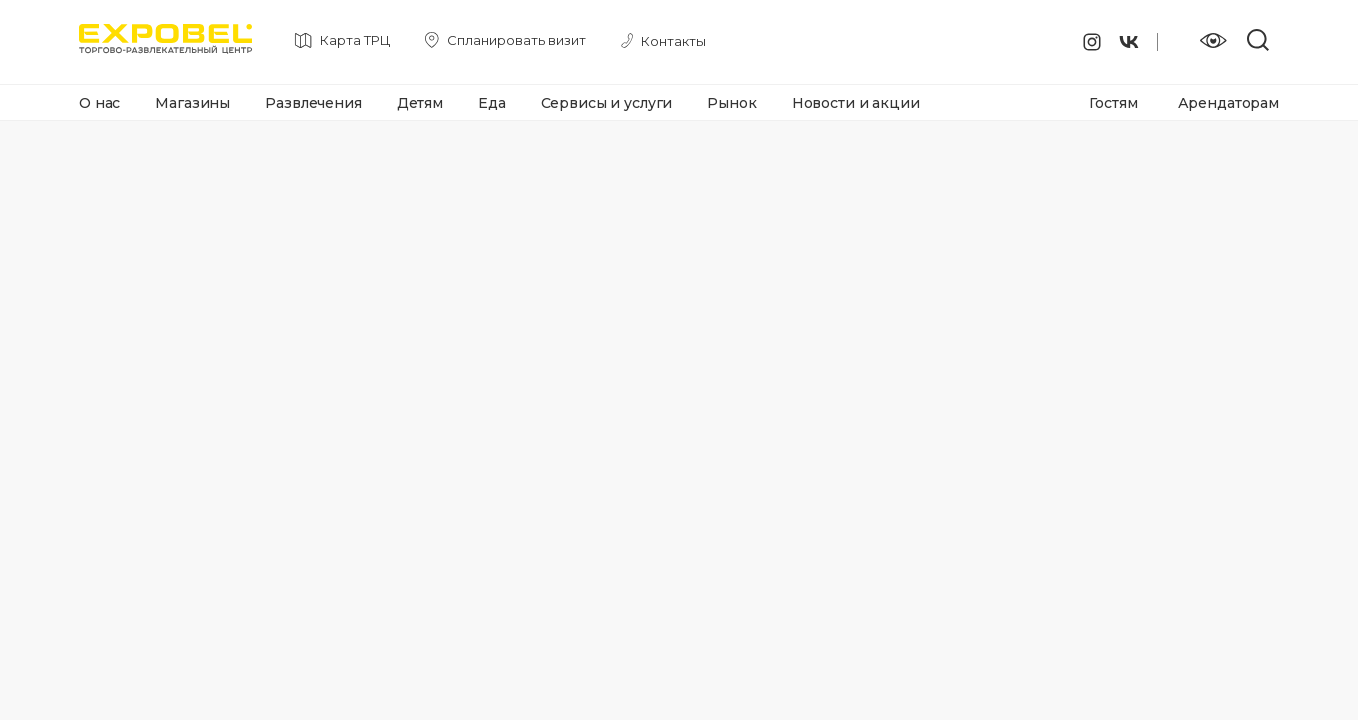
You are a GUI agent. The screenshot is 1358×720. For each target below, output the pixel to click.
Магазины (192, 103)
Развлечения (313, 103)
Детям (420, 103)
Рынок (731, 103)
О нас (99, 103)
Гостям (1113, 103)
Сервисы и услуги (607, 103)
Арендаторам (1228, 103)
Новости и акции (856, 103)
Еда (492, 103)
